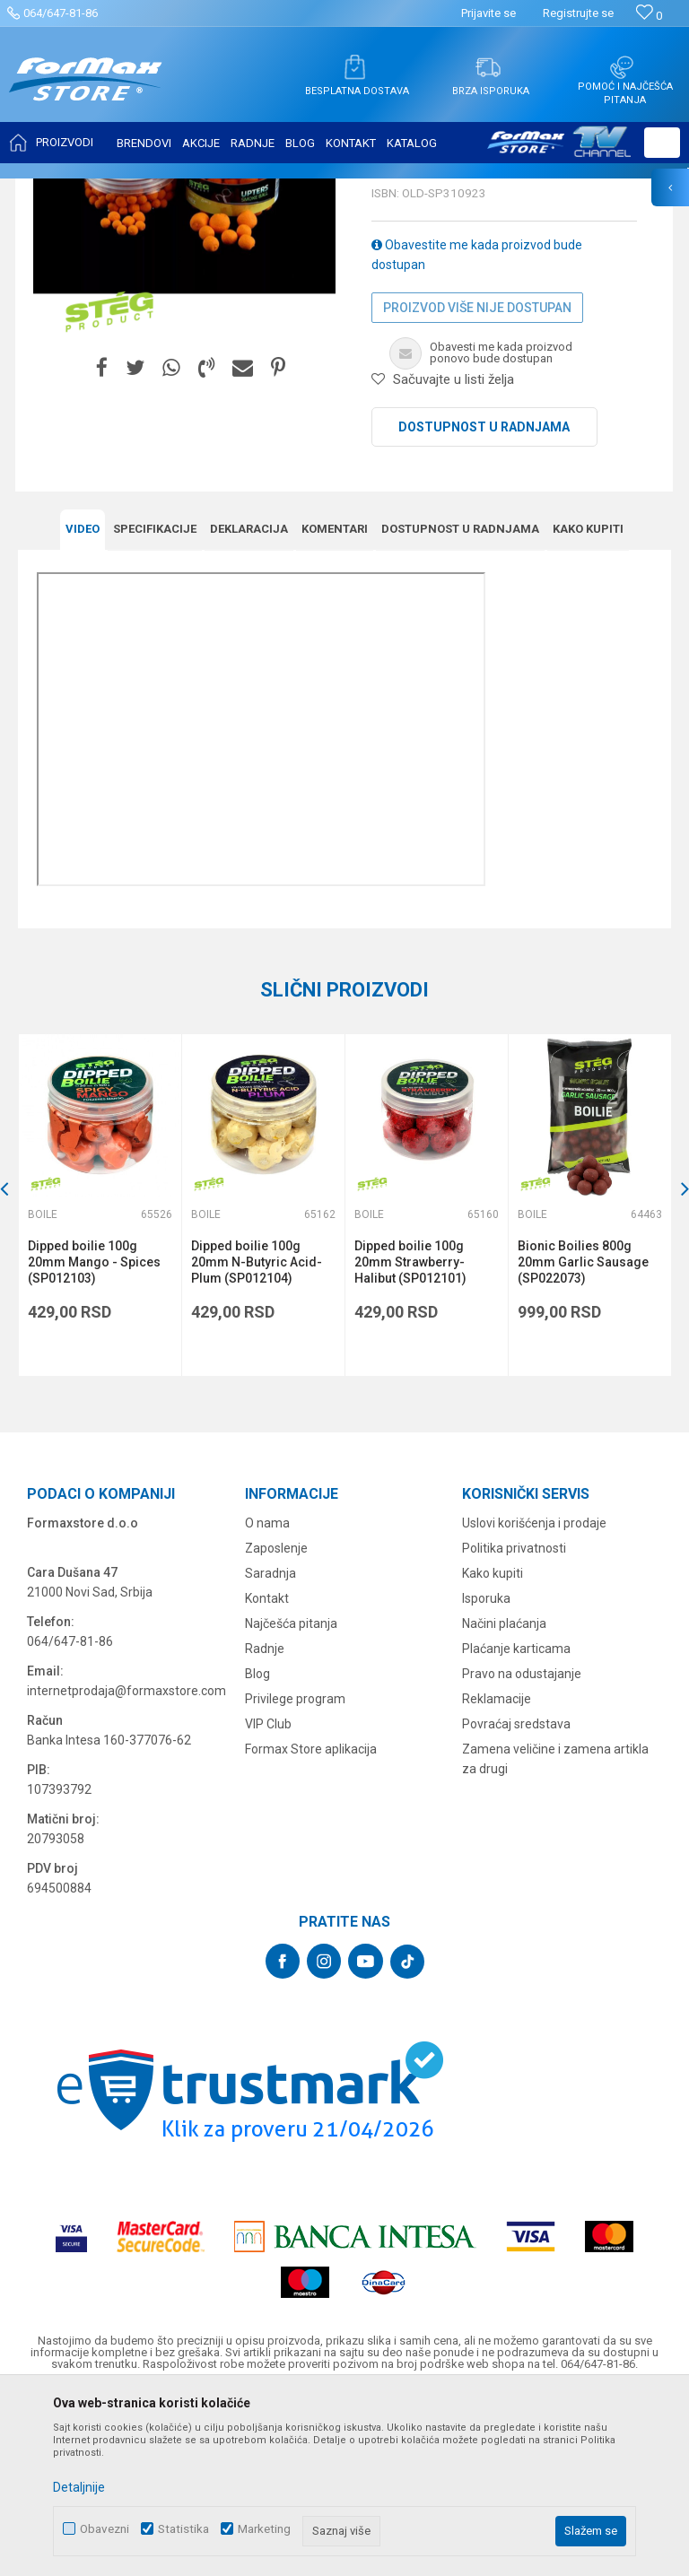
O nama (267, 1701)
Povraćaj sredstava (516, 1902)
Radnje (264, 1827)
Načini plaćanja (504, 1802)
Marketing (264, 2529)
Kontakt (267, 1777)
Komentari (334, 707)
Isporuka (486, 1777)
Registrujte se (578, 13)
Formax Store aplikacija (311, 1927)
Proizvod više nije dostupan (477, 486)
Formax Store (50, 190)
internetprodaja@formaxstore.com (126, 1869)
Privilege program (295, 1877)
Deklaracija (249, 707)
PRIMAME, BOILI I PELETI (216, 190)
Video (82, 707)
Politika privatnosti (514, 1726)
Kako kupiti (588, 707)
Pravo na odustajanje (521, 1852)
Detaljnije (79, 2487)
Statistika (183, 2529)
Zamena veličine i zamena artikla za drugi (555, 1937)
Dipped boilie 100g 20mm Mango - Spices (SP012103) (94, 1440)
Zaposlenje (276, 1726)
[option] (99, 1383)
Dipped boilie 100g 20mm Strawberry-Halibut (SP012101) (410, 1440)
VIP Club (268, 1902)
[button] (662, 142)
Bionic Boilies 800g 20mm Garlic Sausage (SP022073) (583, 1440)
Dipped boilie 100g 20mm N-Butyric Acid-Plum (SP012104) (256, 1440)
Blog (257, 1852)
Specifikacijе (154, 707)
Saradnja (270, 1752)
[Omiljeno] (649, 15)
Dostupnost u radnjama (484, 605)
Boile (302, 190)
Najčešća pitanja (291, 1802)
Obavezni (104, 2529)
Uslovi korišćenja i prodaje (534, 1701)
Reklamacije (496, 1877)
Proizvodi (120, 190)
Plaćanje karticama (516, 1827)
